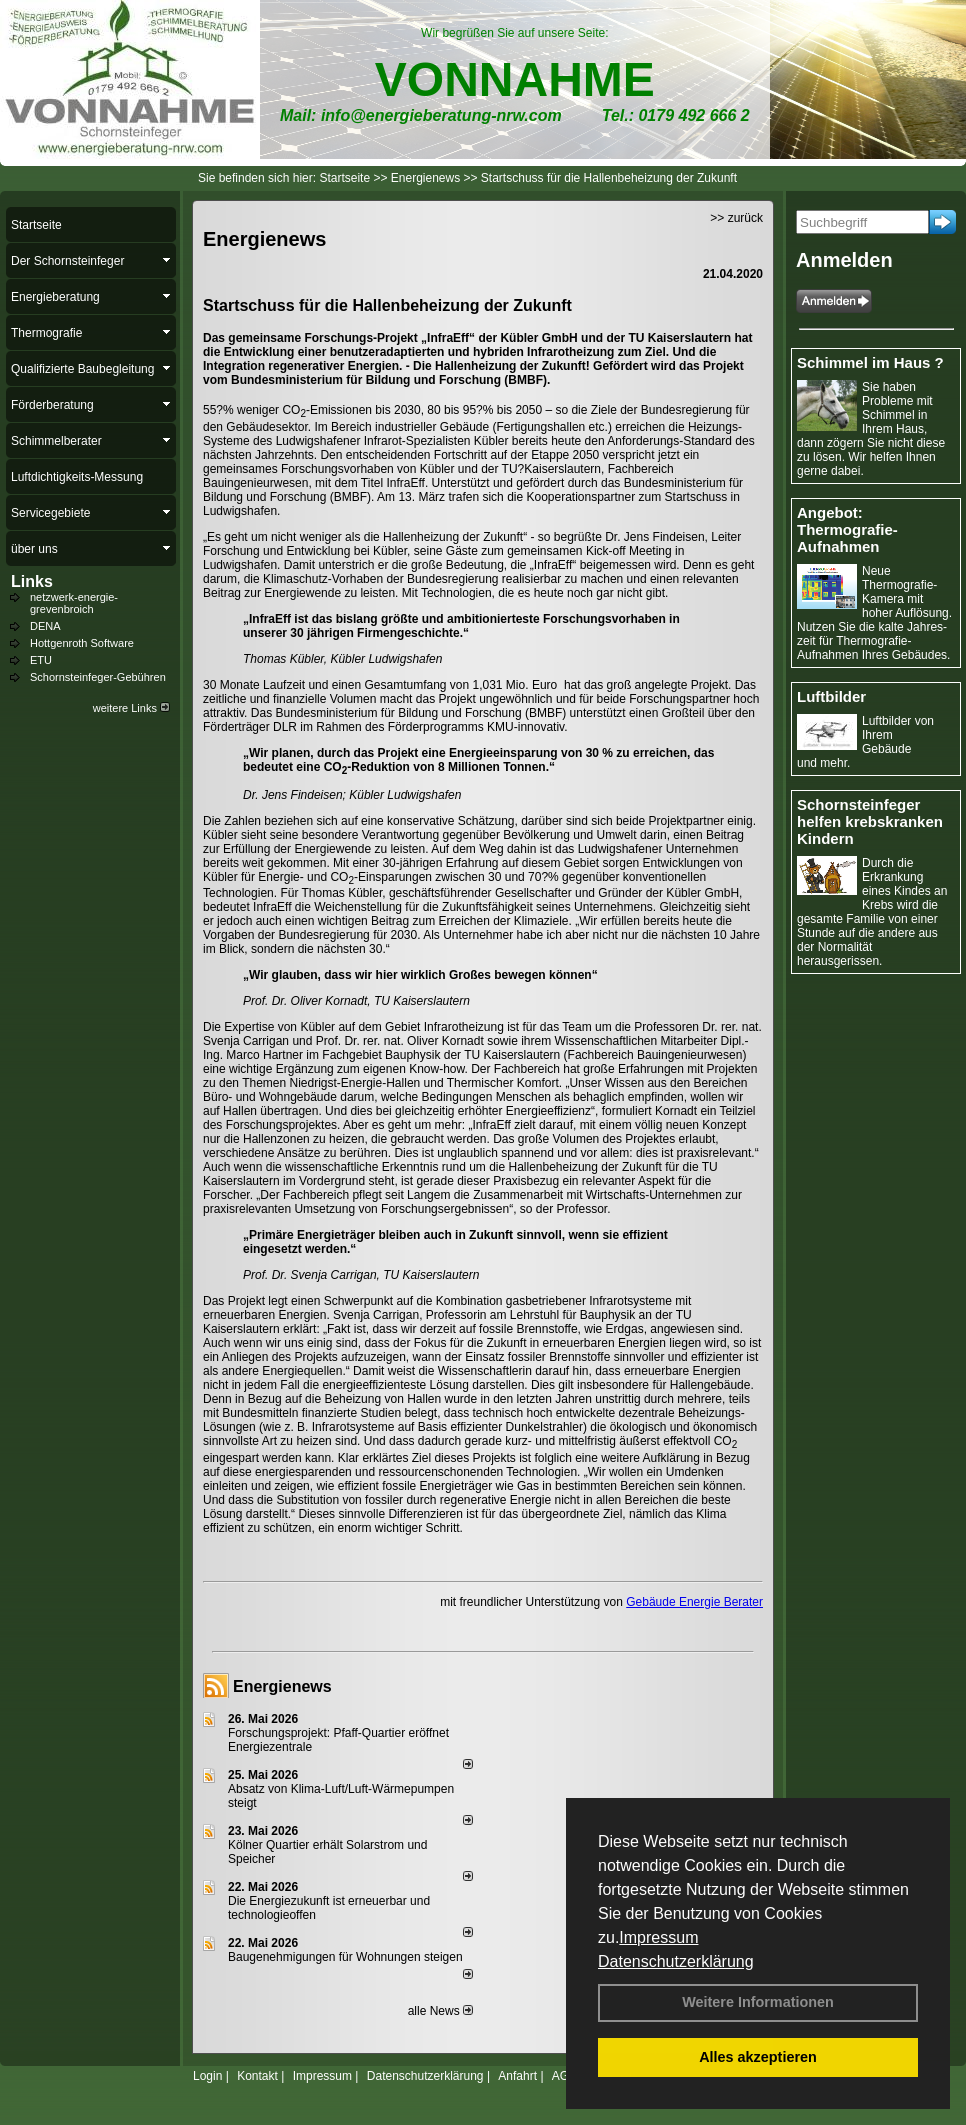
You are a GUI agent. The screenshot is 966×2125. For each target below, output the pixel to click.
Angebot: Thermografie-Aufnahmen (847, 529)
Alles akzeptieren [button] (758, 2057)
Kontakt (257, 2076)
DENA (45, 626)
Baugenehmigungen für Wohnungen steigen (345, 1957)
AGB (564, 2076)
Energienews (282, 1686)
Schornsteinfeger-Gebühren (98, 677)
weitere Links (131, 708)
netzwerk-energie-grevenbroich (74, 603)
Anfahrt (517, 2076)
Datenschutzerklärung (676, 1961)
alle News (440, 2011)
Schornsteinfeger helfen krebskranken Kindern (870, 821)
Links (32, 581)
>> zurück (736, 218)
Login (207, 2076)
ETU (41, 660)
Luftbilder (831, 696)
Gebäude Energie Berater (694, 1602)
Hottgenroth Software (82, 643)
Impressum (658, 1937)
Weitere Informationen (758, 2002)
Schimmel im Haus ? (870, 362)
